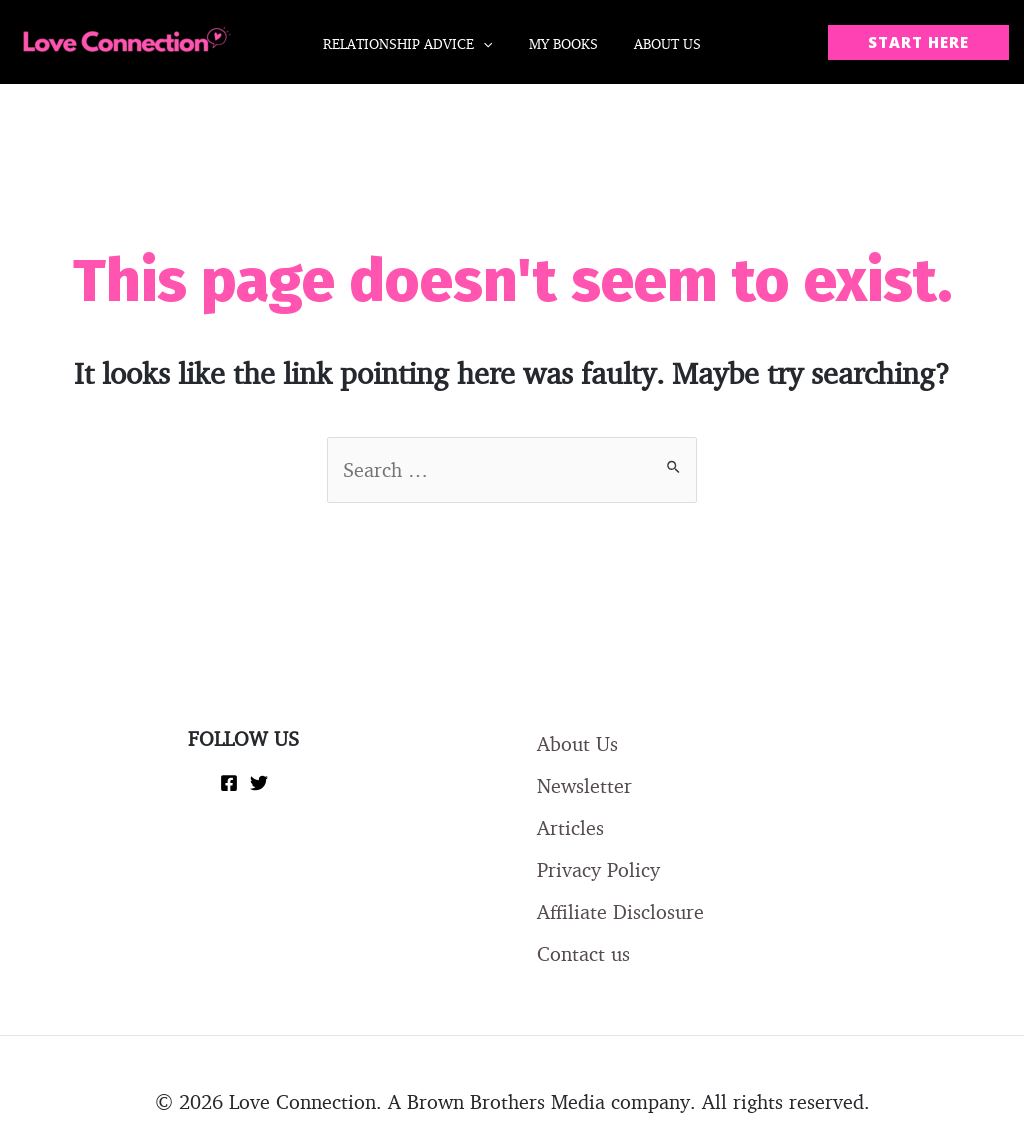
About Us (577, 743)
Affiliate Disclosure (620, 911)
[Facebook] (229, 783)
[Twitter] (259, 783)
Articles (570, 827)
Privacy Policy (598, 869)
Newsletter (584, 785)
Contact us (583, 953)
